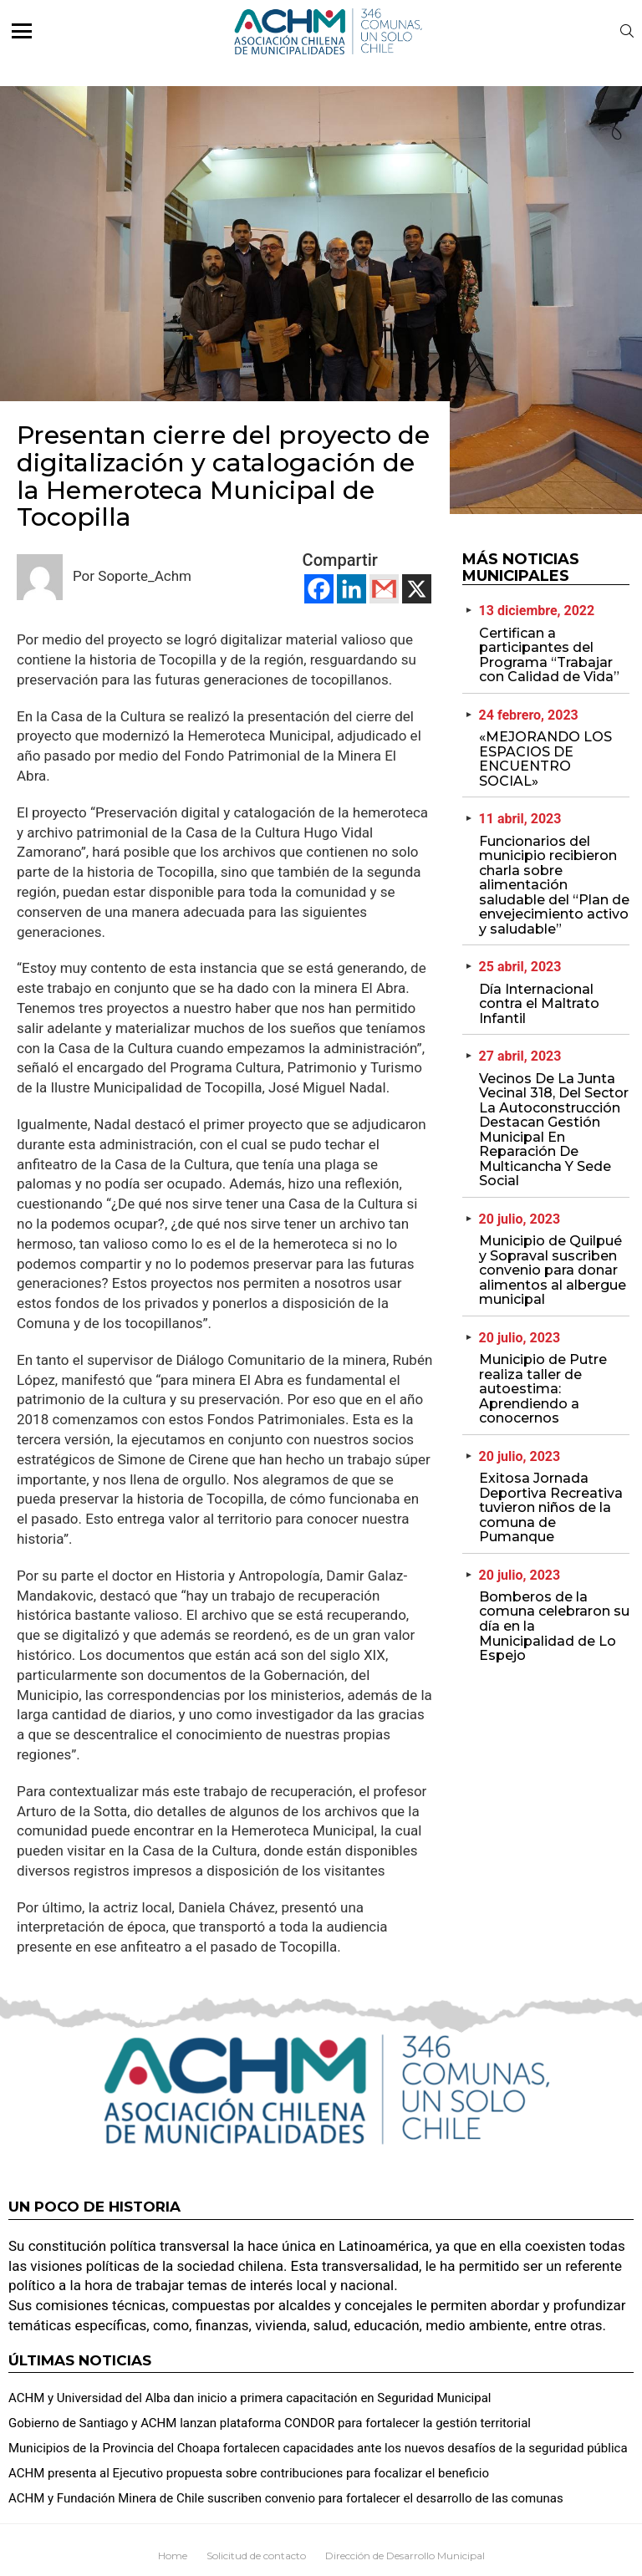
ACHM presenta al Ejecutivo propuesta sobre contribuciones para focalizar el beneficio (248, 2473)
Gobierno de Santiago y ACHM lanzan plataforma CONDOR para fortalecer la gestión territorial (269, 2423)
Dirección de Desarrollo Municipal (405, 2555)
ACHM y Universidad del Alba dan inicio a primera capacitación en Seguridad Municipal (249, 2397)
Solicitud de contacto (256, 2555)
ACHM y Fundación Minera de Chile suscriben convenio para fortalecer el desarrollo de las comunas (285, 2498)
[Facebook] (319, 588)
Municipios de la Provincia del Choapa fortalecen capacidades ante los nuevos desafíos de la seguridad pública (318, 2448)
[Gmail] (384, 588)
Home (172, 2555)
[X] (416, 588)
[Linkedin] (351, 588)
